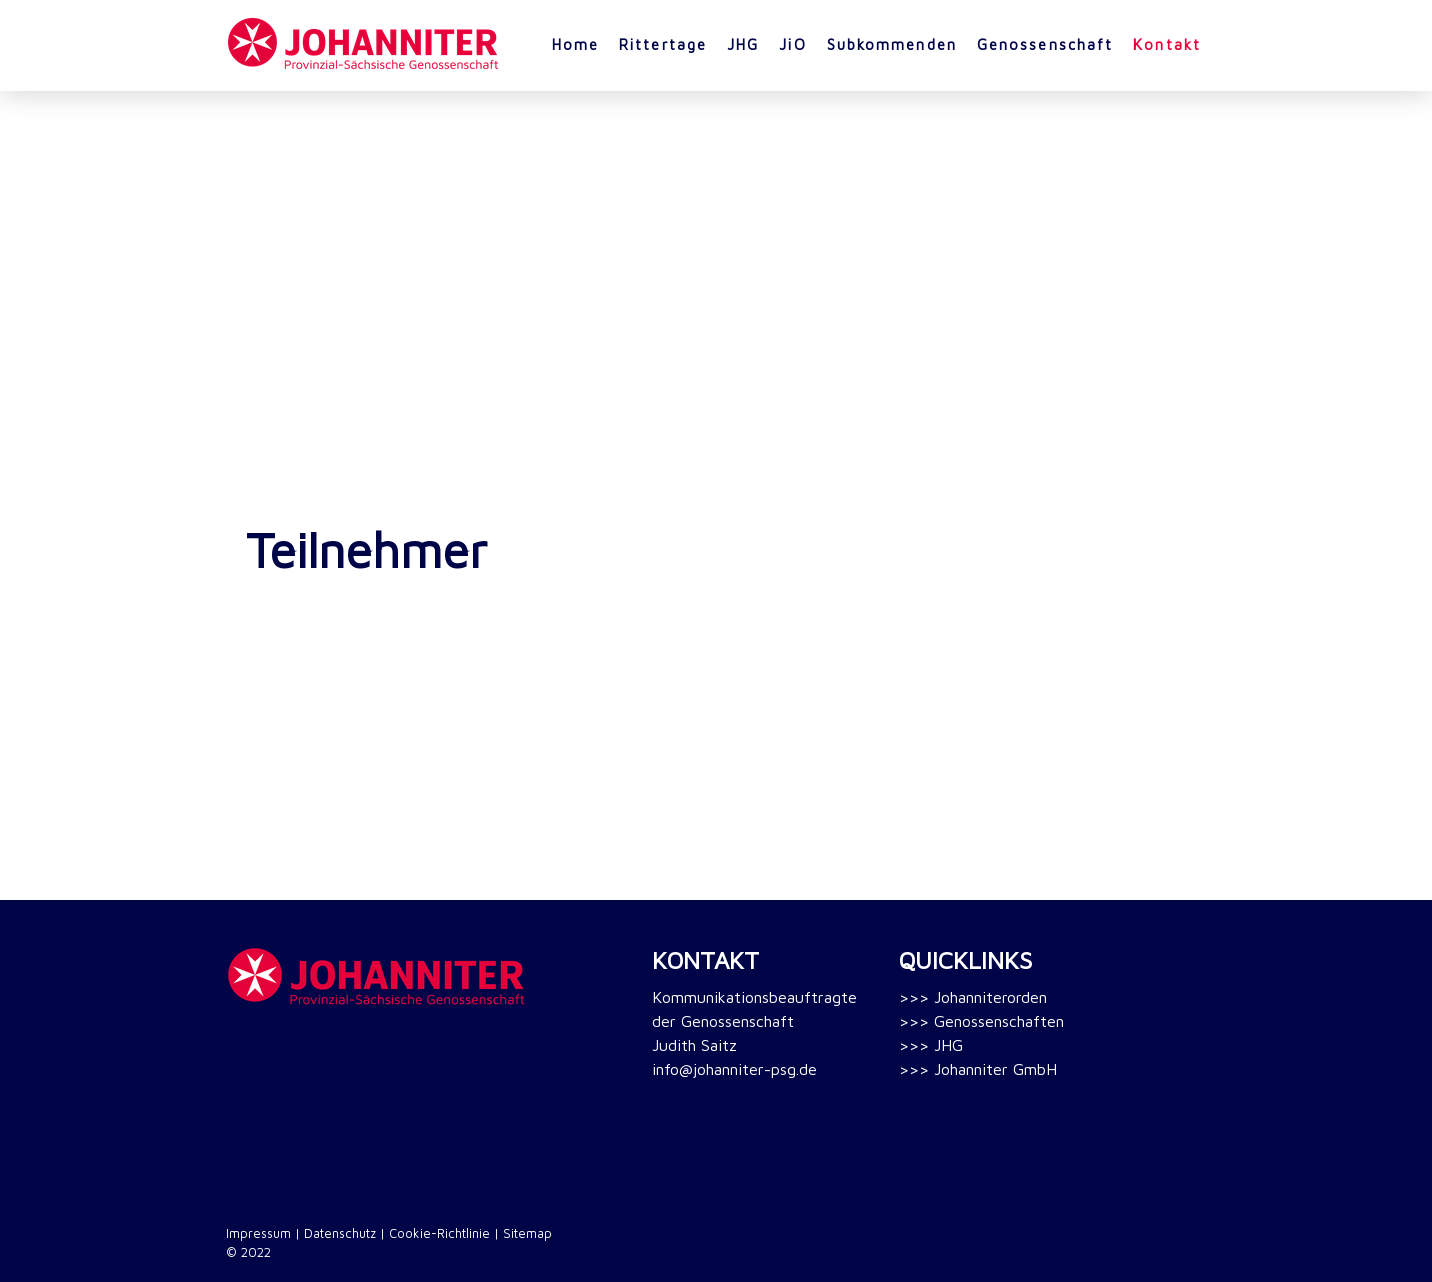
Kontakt (1167, 44)
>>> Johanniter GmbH (978, 1069)
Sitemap (527, 1233)
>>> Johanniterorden (973, 997)
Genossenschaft (1045, 44)
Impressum (258, 1233)
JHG (743, 44)
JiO (792, 44)
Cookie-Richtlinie (439, 1233)
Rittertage (663, 44)
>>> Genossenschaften (981, 1021)
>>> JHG (931, 1045)
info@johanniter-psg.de (734, 1069)
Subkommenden (892, 44)
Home (575, 44)
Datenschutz (340, 1233)
